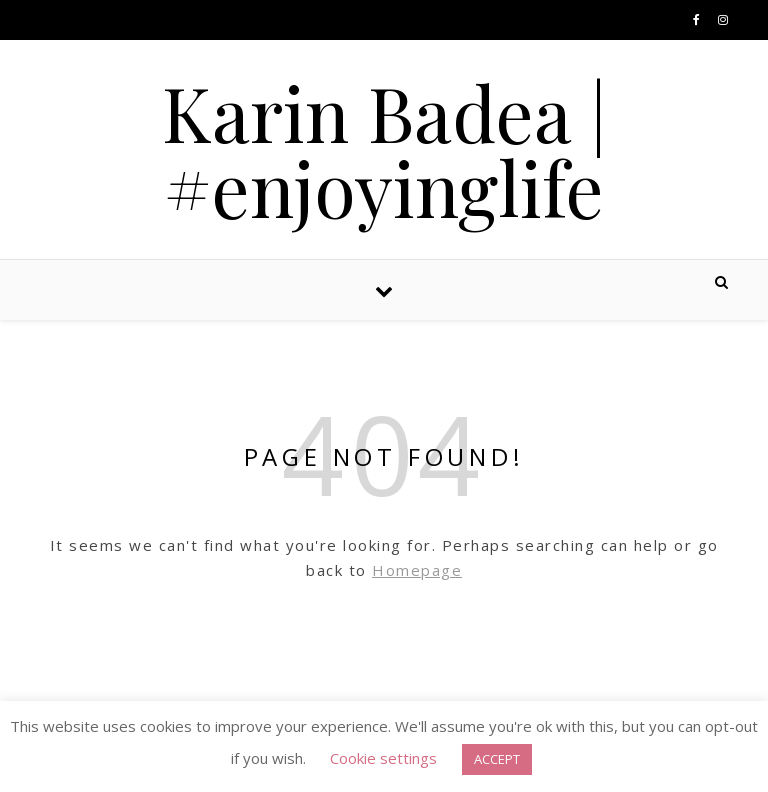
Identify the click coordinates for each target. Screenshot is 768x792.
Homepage (417, 570)
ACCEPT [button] (497, 759)
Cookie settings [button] (383, 758)
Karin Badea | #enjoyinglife (384, 150)
